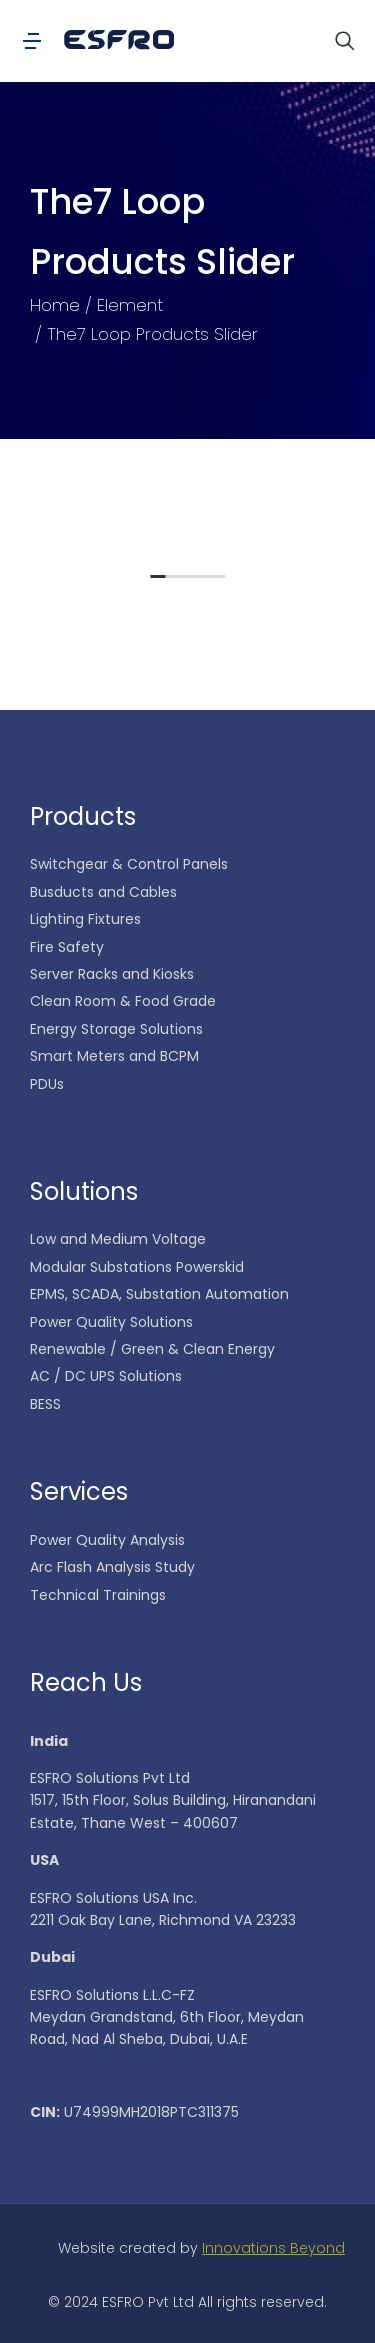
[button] (157, 582)
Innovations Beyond (273, 2248)
